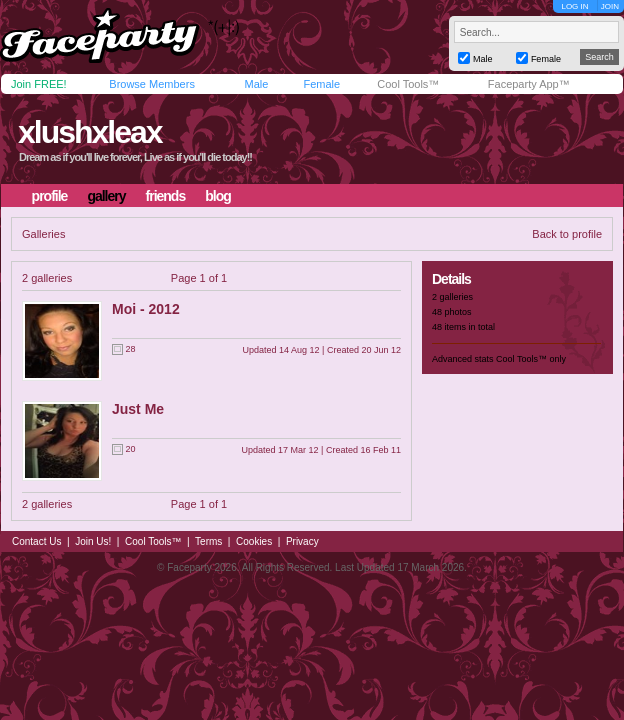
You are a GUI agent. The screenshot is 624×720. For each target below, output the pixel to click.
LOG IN (574, 6)
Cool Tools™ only (531, 359)
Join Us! (93, 541)
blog (218, 196)
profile (50, 196)
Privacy (302, 541)
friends (166, 196)
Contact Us (36, 541)
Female (321, 84)
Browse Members (152, 84)
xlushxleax (90, 132)
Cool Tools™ (408, 84)
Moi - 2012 (146, 309)
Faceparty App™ (529, 84)
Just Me (138, 409)
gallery (106, 196)
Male (256, 84)
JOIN (610, 6)
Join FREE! (39, 84)
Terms (208, 541)
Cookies (254, 541)
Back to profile (567, 234)
